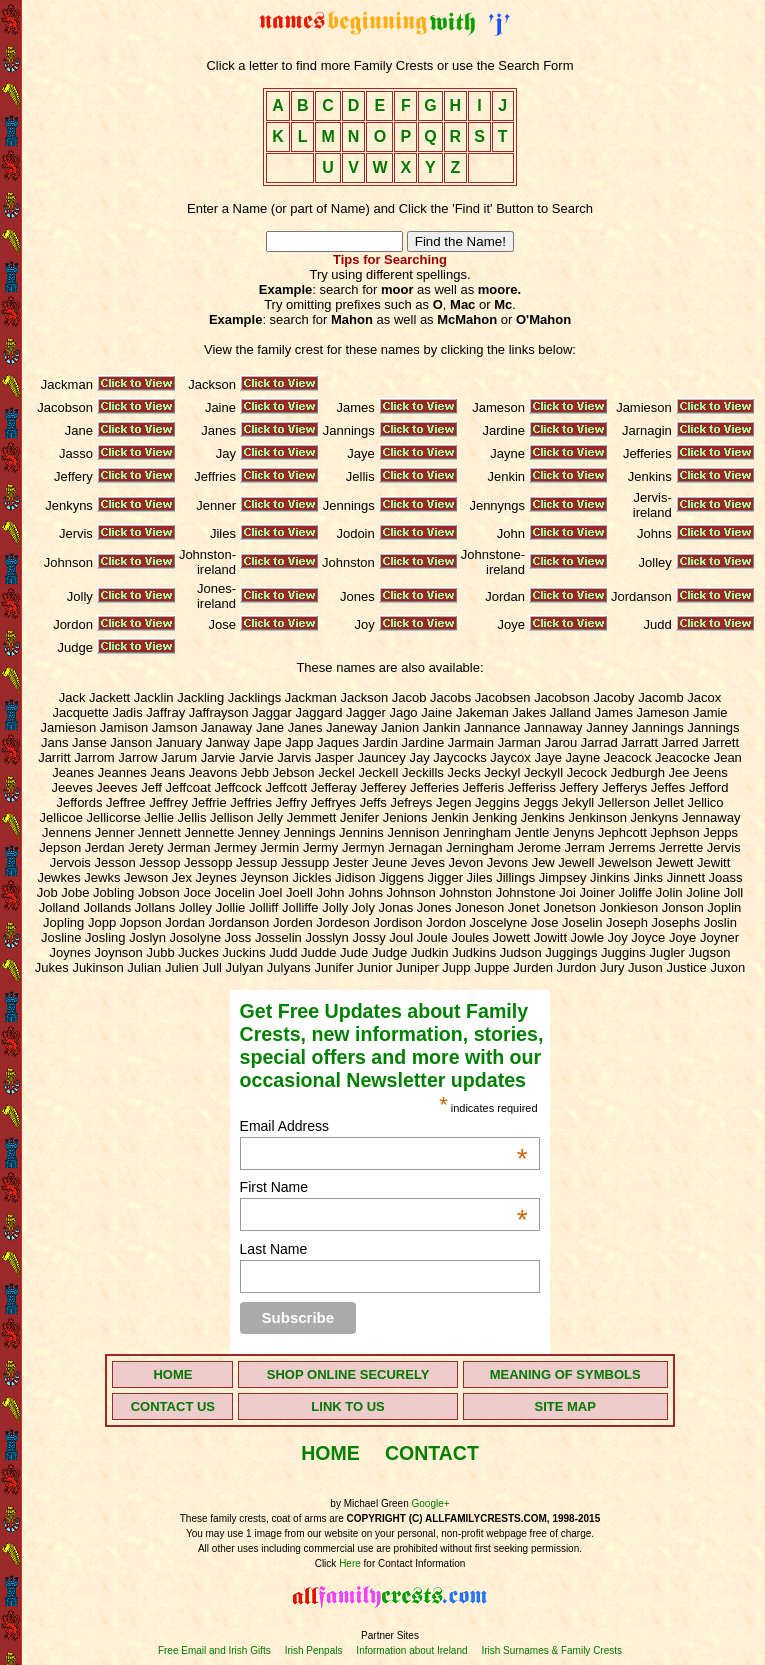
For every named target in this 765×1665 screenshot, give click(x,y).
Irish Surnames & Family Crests (551, 1650)
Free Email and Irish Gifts (214, 1650)
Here (350, 1563)
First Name (384, 1187)
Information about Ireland (411, 1650)
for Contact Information (413, 1563)
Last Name (274, 1249)
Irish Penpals (314, 1650)
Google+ (431, 1503)
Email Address (384, 1126)
